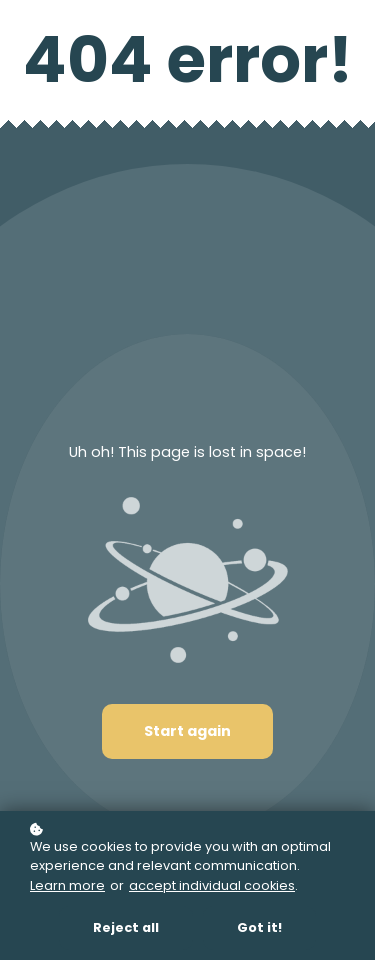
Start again (187, 731)
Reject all (126, 927)
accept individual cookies (212, 885)
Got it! (259, 927)
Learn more (67, 885)
